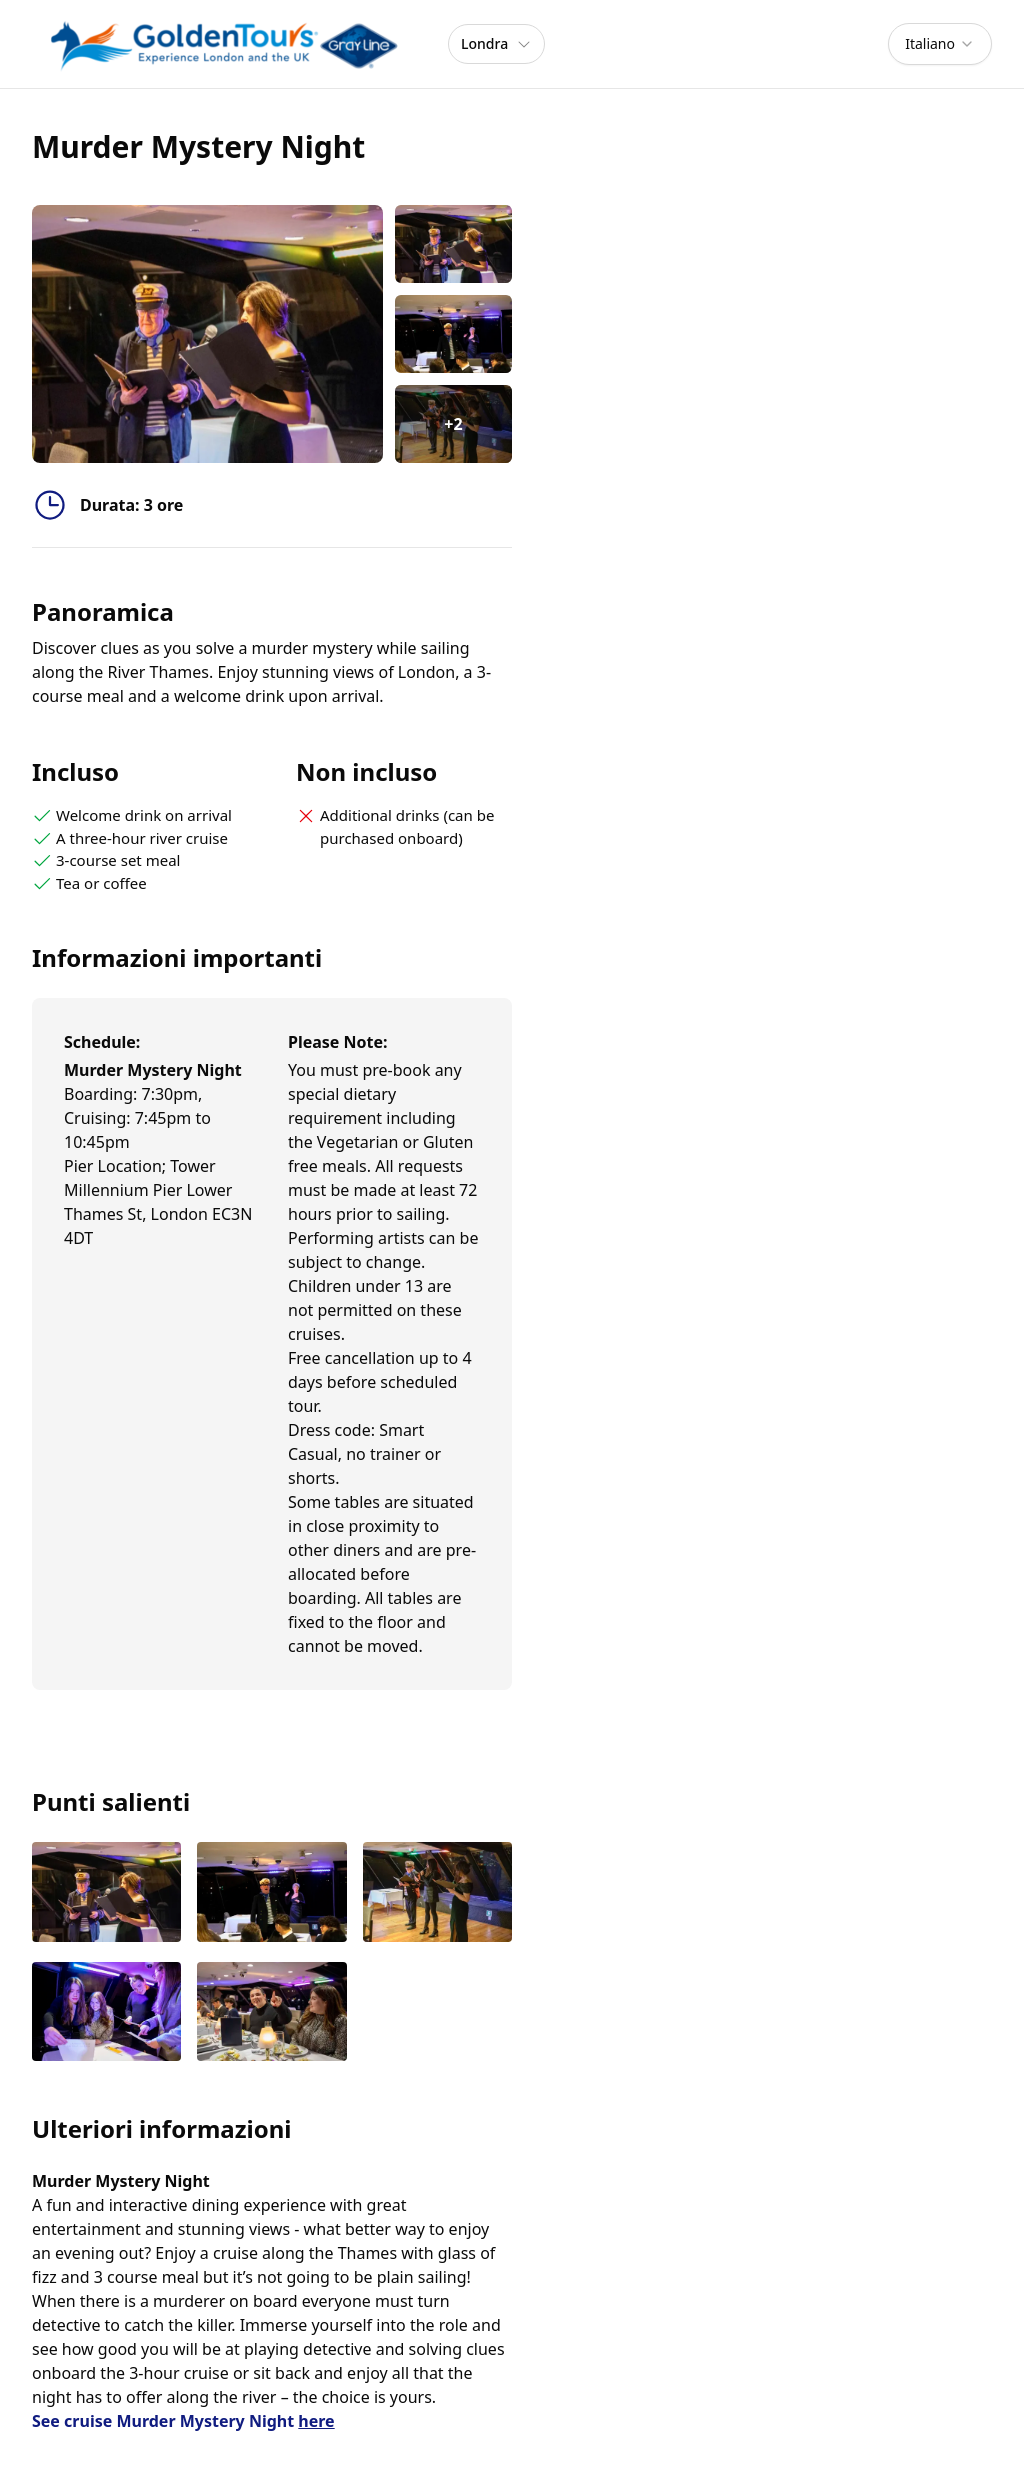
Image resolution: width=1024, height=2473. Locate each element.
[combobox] (940, 44)
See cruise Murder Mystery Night (183, 2421)
